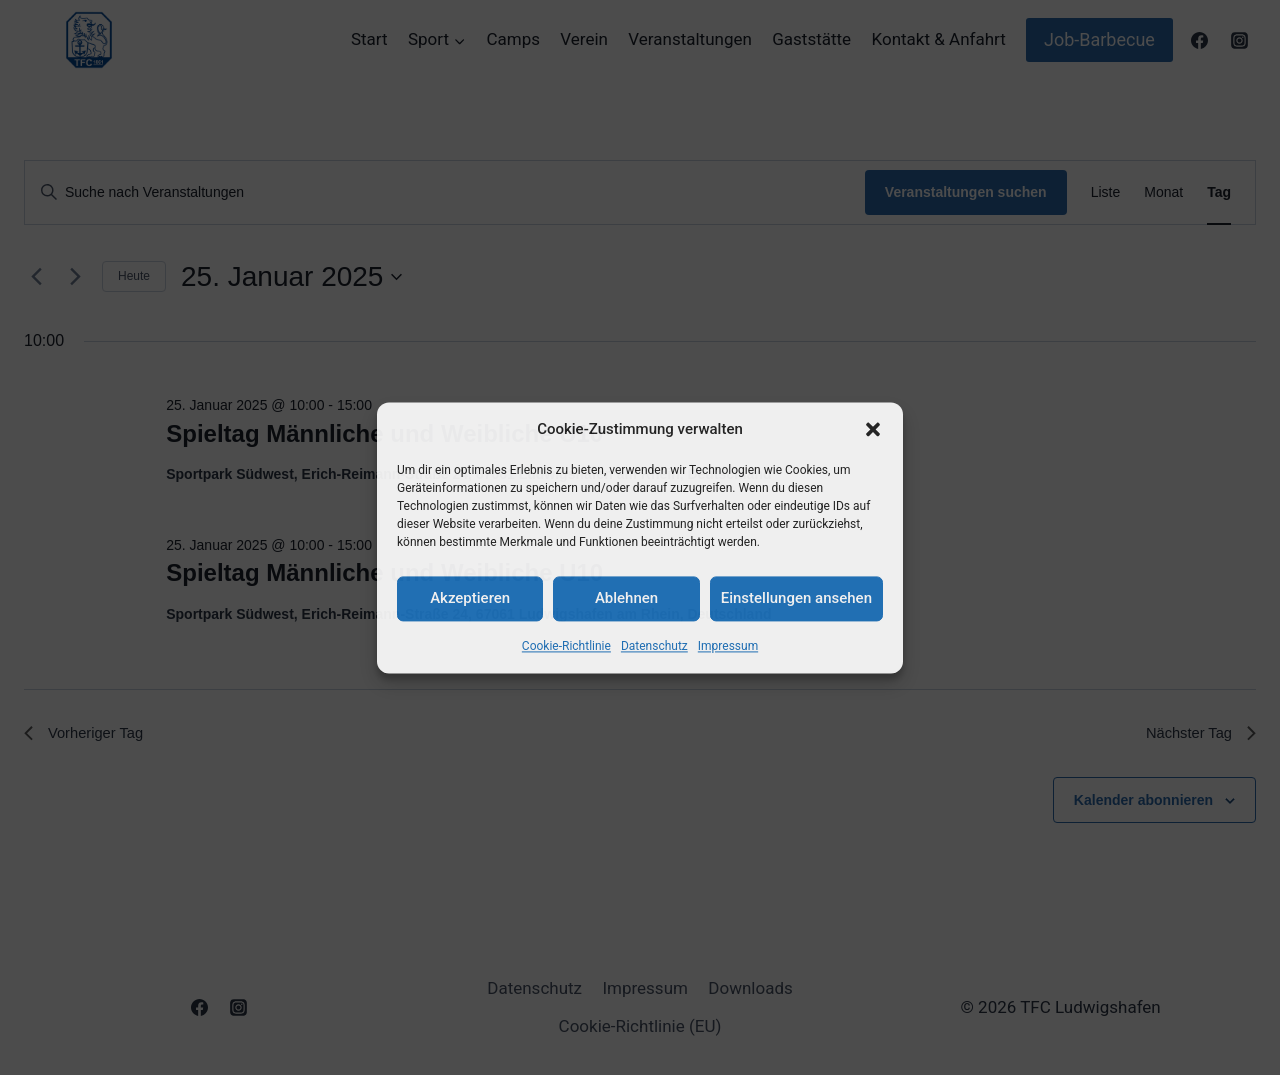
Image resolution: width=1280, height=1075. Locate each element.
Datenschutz (654, 646)
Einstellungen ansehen (796, 598)
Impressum (728, 646)
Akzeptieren (470, 598)
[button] (873, 429)
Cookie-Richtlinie (566, 646)
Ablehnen (626, 598)
